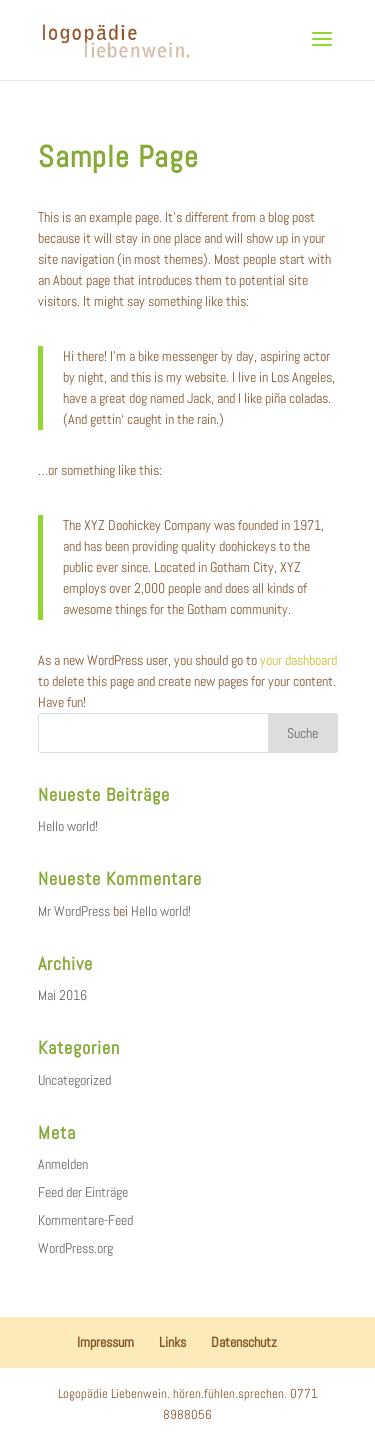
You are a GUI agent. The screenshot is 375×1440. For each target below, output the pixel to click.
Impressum (105, 1342)
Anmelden (63, 1164)
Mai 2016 (62, 995)
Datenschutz (244, 1342)
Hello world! (68, 826)
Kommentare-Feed (85, 1220)
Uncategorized (74, 1080)
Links (172, 1342)
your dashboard (298, 660)
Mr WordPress (74, 911)
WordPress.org (75, 1248)
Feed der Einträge (83, 1192)
